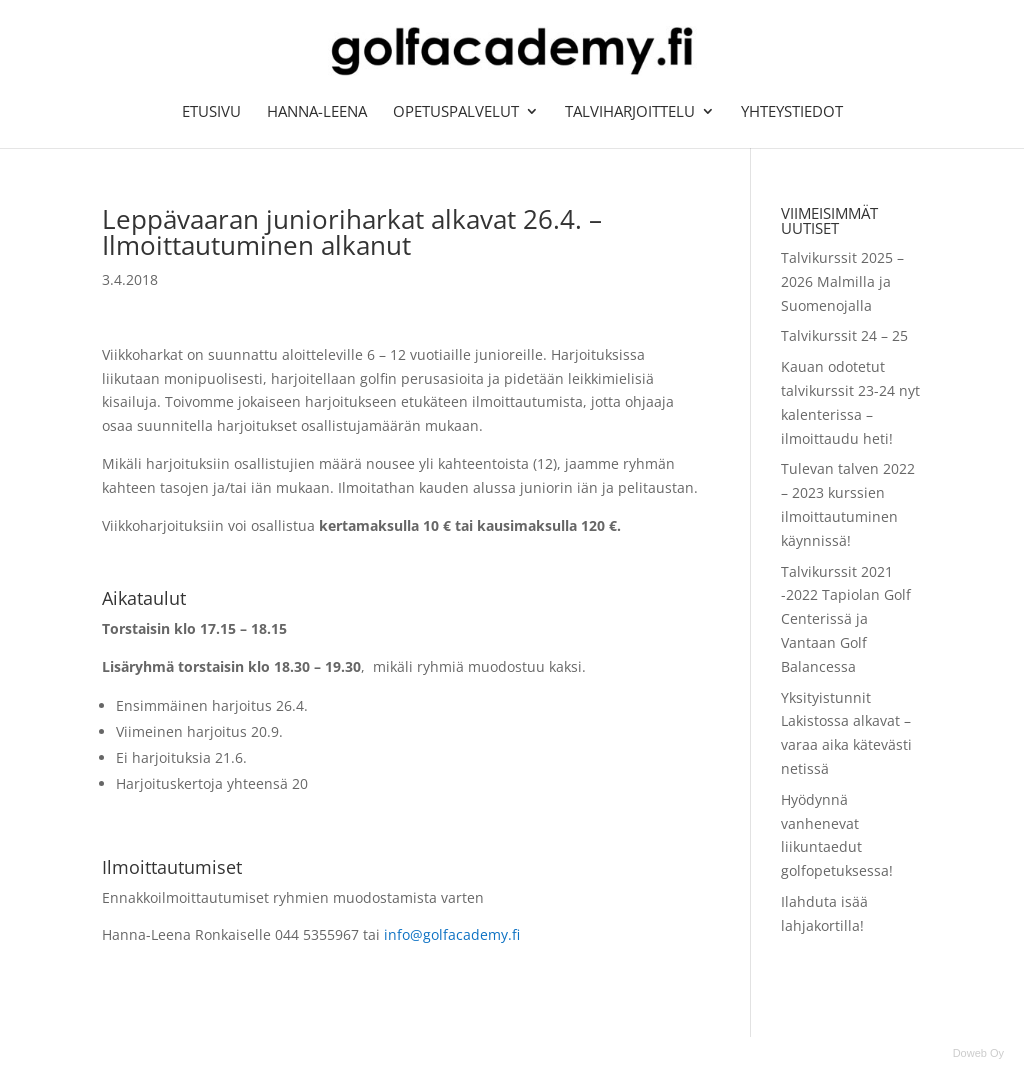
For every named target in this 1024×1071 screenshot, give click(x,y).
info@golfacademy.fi (452, 934)
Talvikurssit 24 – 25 (844, 335)
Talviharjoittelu (630, 112)
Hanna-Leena (317, 112)
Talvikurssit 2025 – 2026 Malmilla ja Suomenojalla (842, 281)
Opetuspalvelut (456, 112)
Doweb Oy (978, 1053)
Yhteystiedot (792, 112)
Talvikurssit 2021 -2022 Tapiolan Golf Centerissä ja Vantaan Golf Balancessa (846, 619)
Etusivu (211, 112)
